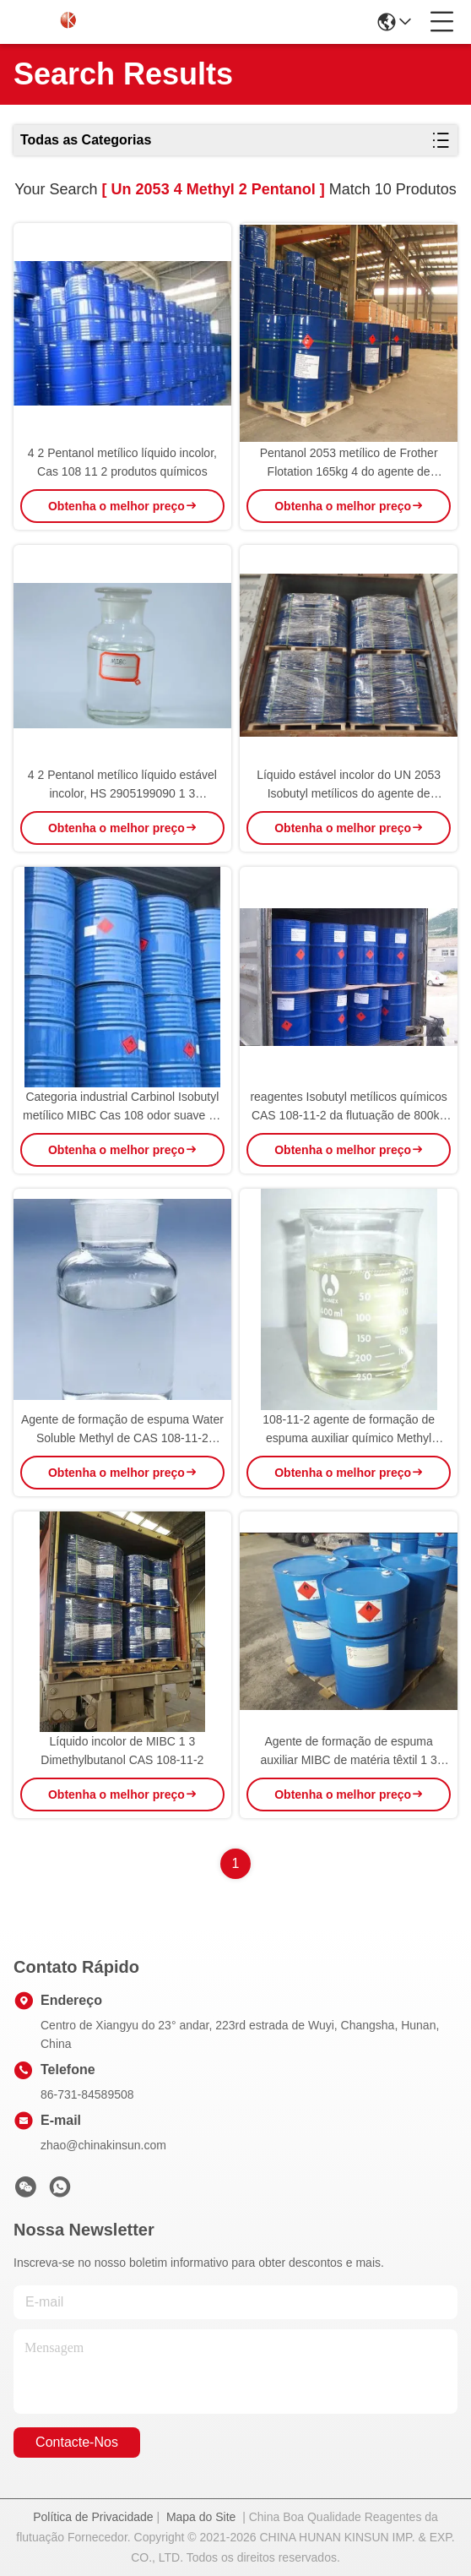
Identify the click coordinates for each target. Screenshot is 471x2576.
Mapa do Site (201, 2517)
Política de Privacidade (93, 2517)
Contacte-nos (76, 2442)
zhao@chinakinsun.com (103, 2145)
